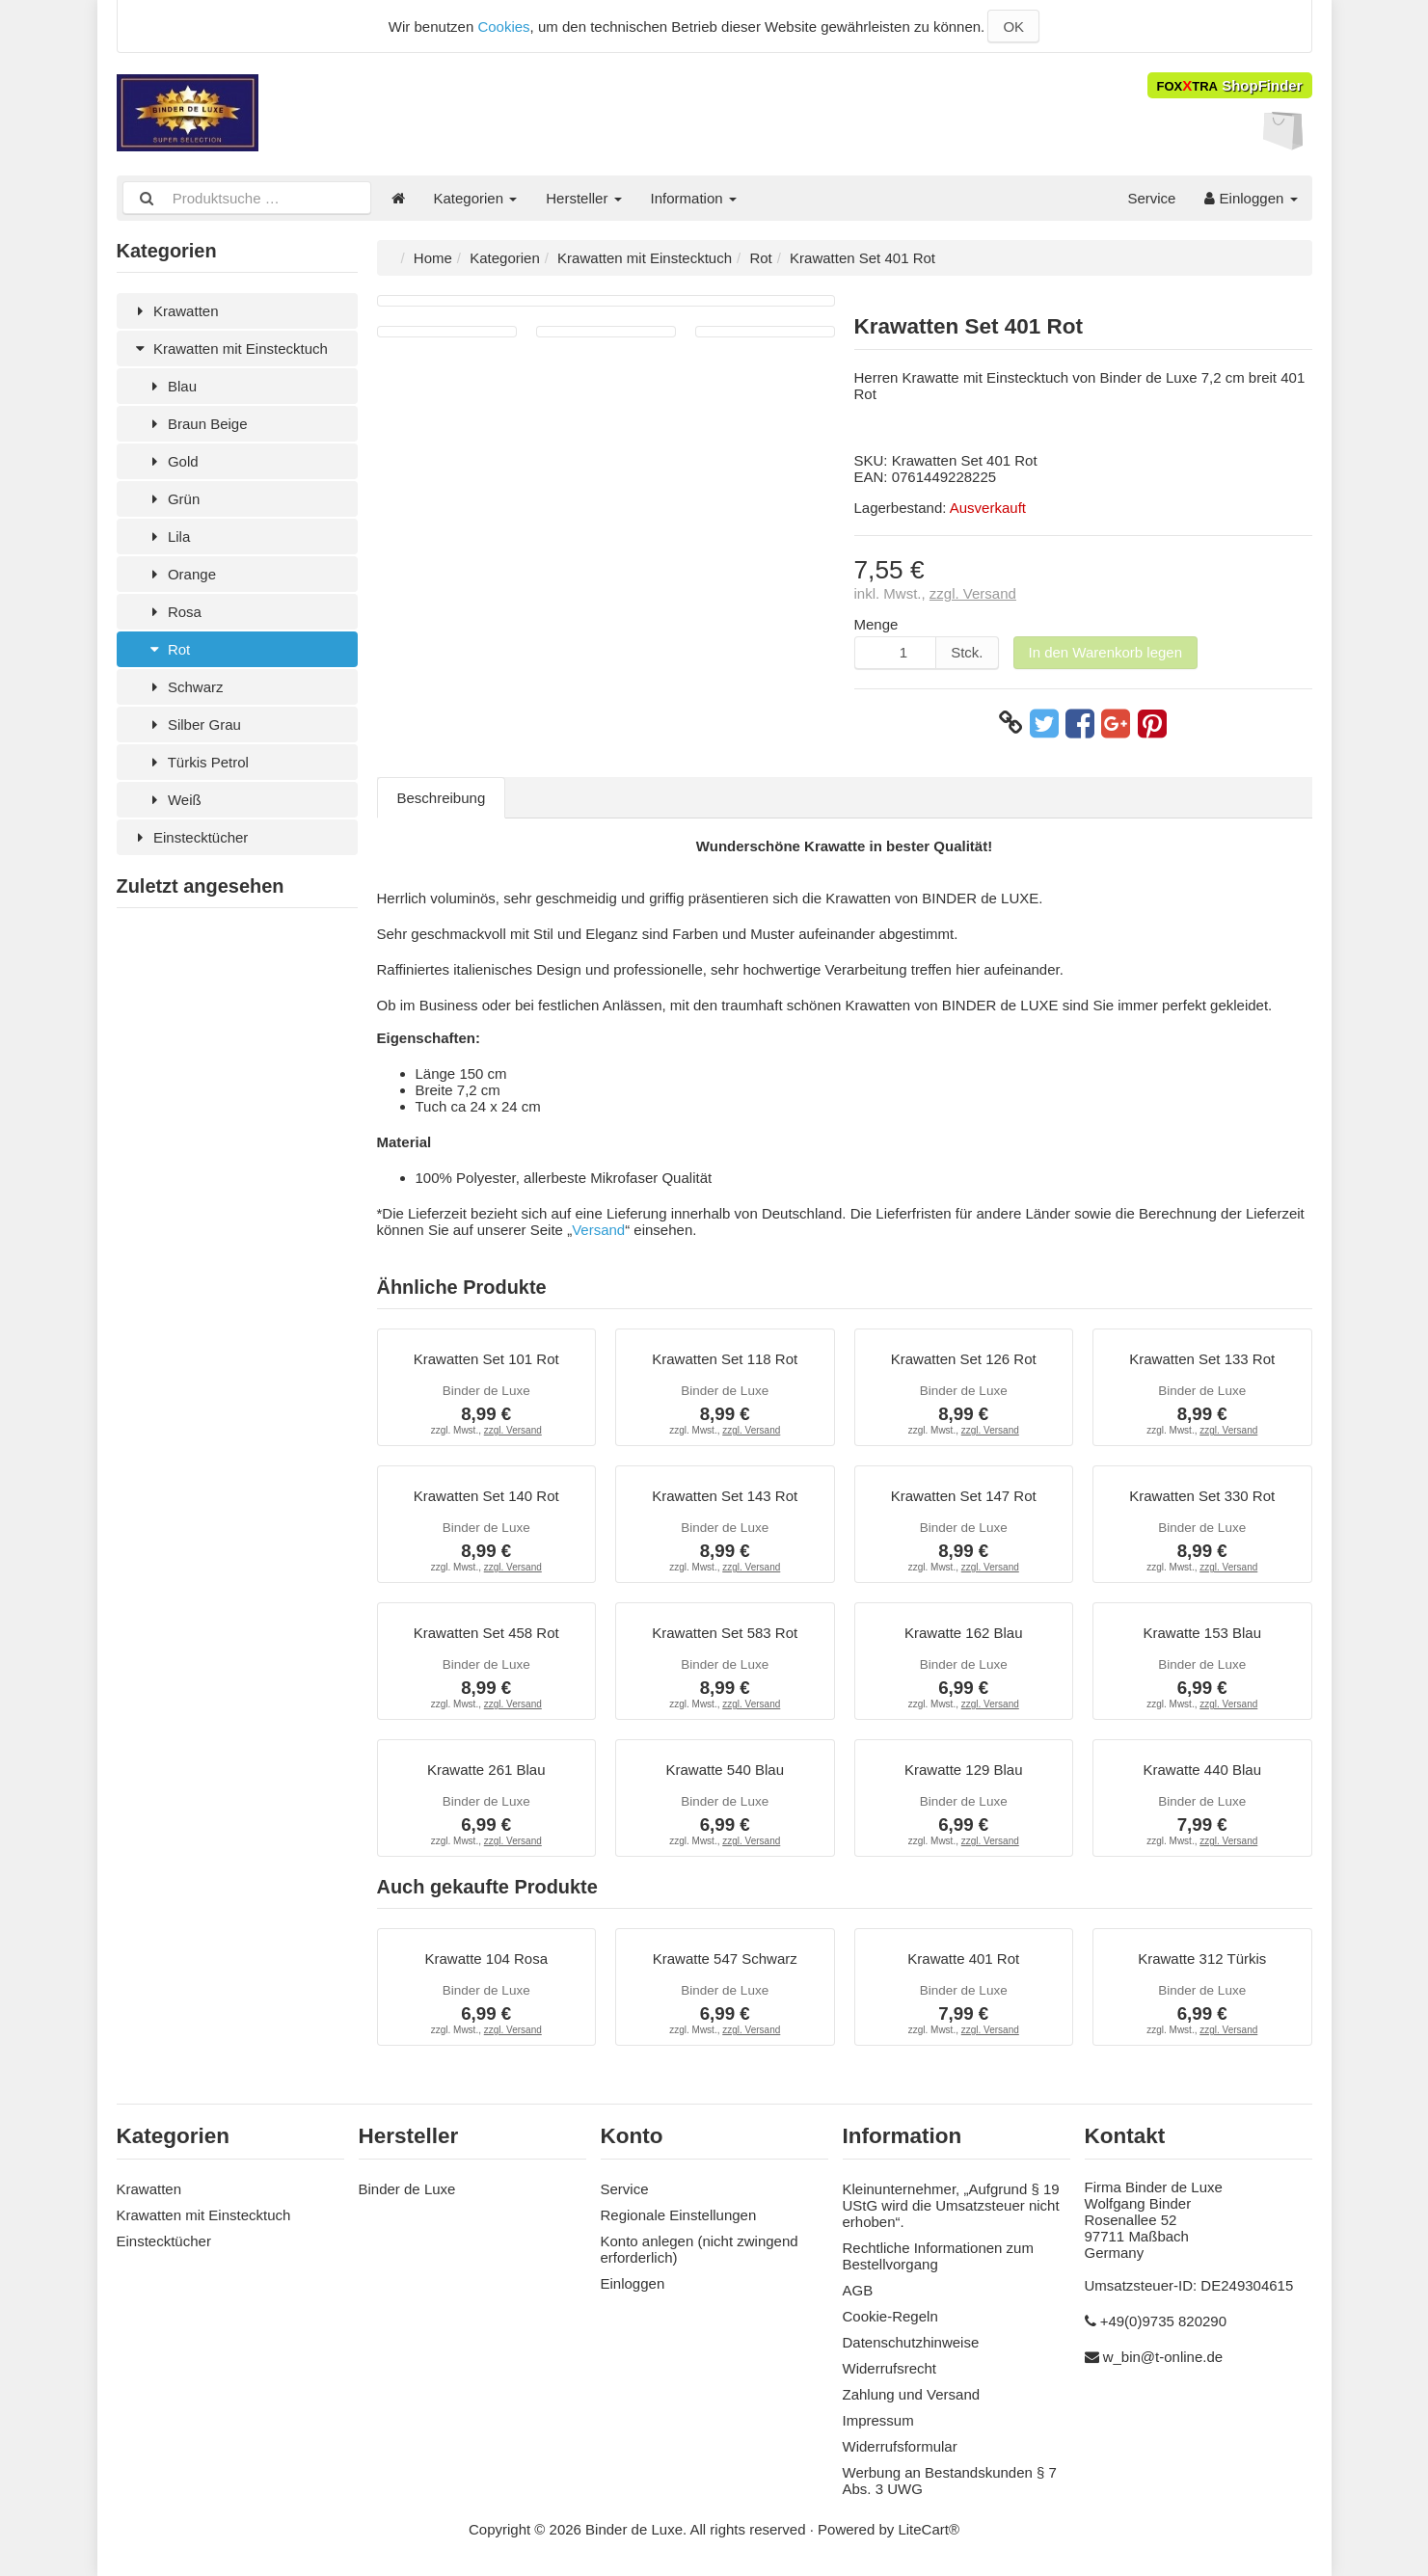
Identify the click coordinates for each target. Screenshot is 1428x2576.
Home (433, 258)
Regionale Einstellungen (679, 2215)
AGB (858, 2290)
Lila (168, 536)
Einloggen (1250, 198)
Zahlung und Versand (912, 2394)
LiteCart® (928, 2529)
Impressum (878, 2420)
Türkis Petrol (197, 762)
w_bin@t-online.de (1163, 2356)
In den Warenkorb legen (1106, 652)
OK (1013, 26)
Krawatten (175, 311)
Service (1151, 198)
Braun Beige (197, 424)
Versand (598, 1229)
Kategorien (476, 198)
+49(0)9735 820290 (1163, 2321)
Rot (168, 649)
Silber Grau (193, 724)
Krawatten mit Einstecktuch (229, 348)
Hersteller (583, 198)
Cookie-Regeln (890, 2316)
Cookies (503, 26)
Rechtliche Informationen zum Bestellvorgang (938, 2256)
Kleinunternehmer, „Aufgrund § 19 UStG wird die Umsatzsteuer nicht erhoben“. (951, 2205)
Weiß (174, 800)
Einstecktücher (190, 837)
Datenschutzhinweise (911, 2342)
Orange (181, 574)
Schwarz (185, 687)
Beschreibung (441, 798)
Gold (172, 461)
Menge (876, 624)
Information (694, 198)
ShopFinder (1230, 85)
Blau (171, 386)
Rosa (174, 612)
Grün (173, 499)
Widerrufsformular (900, 2446)
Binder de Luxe (407, 2189)
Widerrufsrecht (890, 2368)
